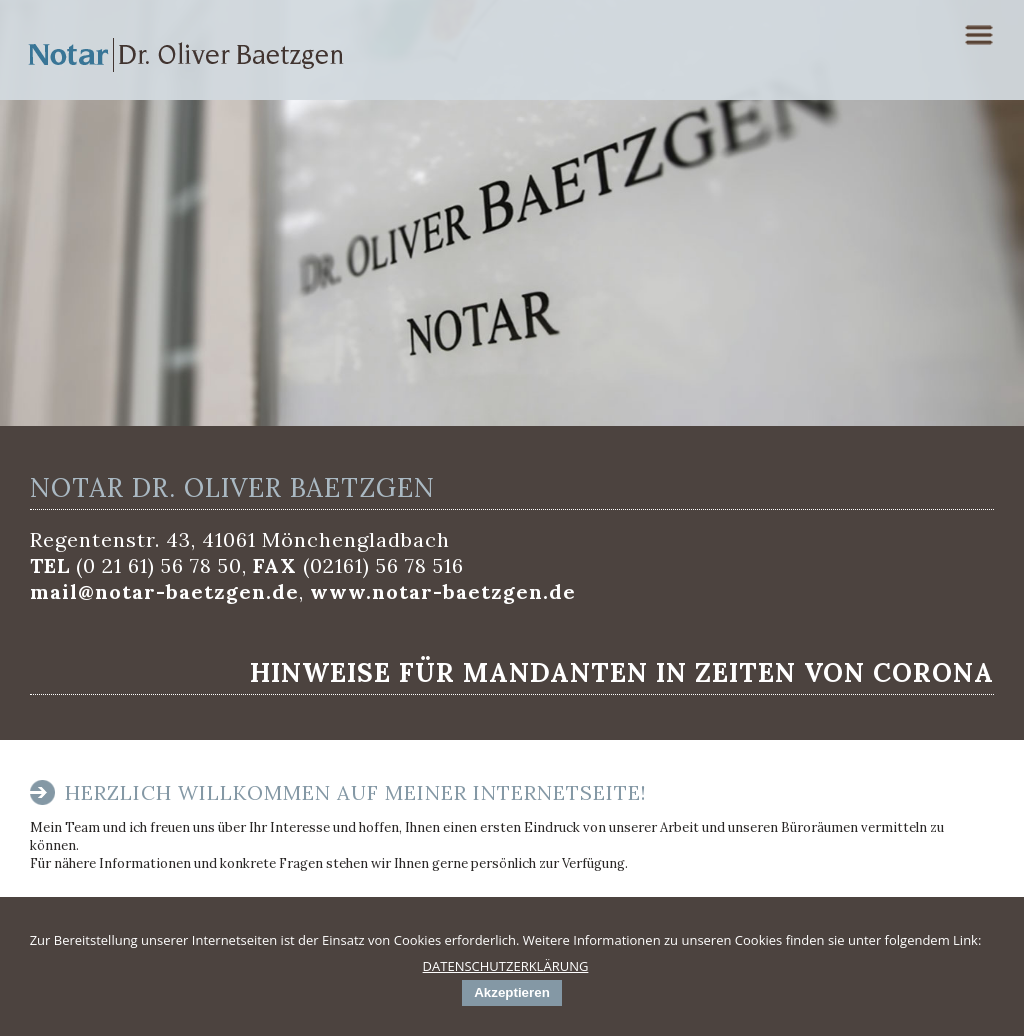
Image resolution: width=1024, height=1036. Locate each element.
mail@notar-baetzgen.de (164, 591)
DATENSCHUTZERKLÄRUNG (506, 966)
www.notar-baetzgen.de (443, 591)
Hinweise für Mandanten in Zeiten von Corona (622, 672)
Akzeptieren (512, 992)
